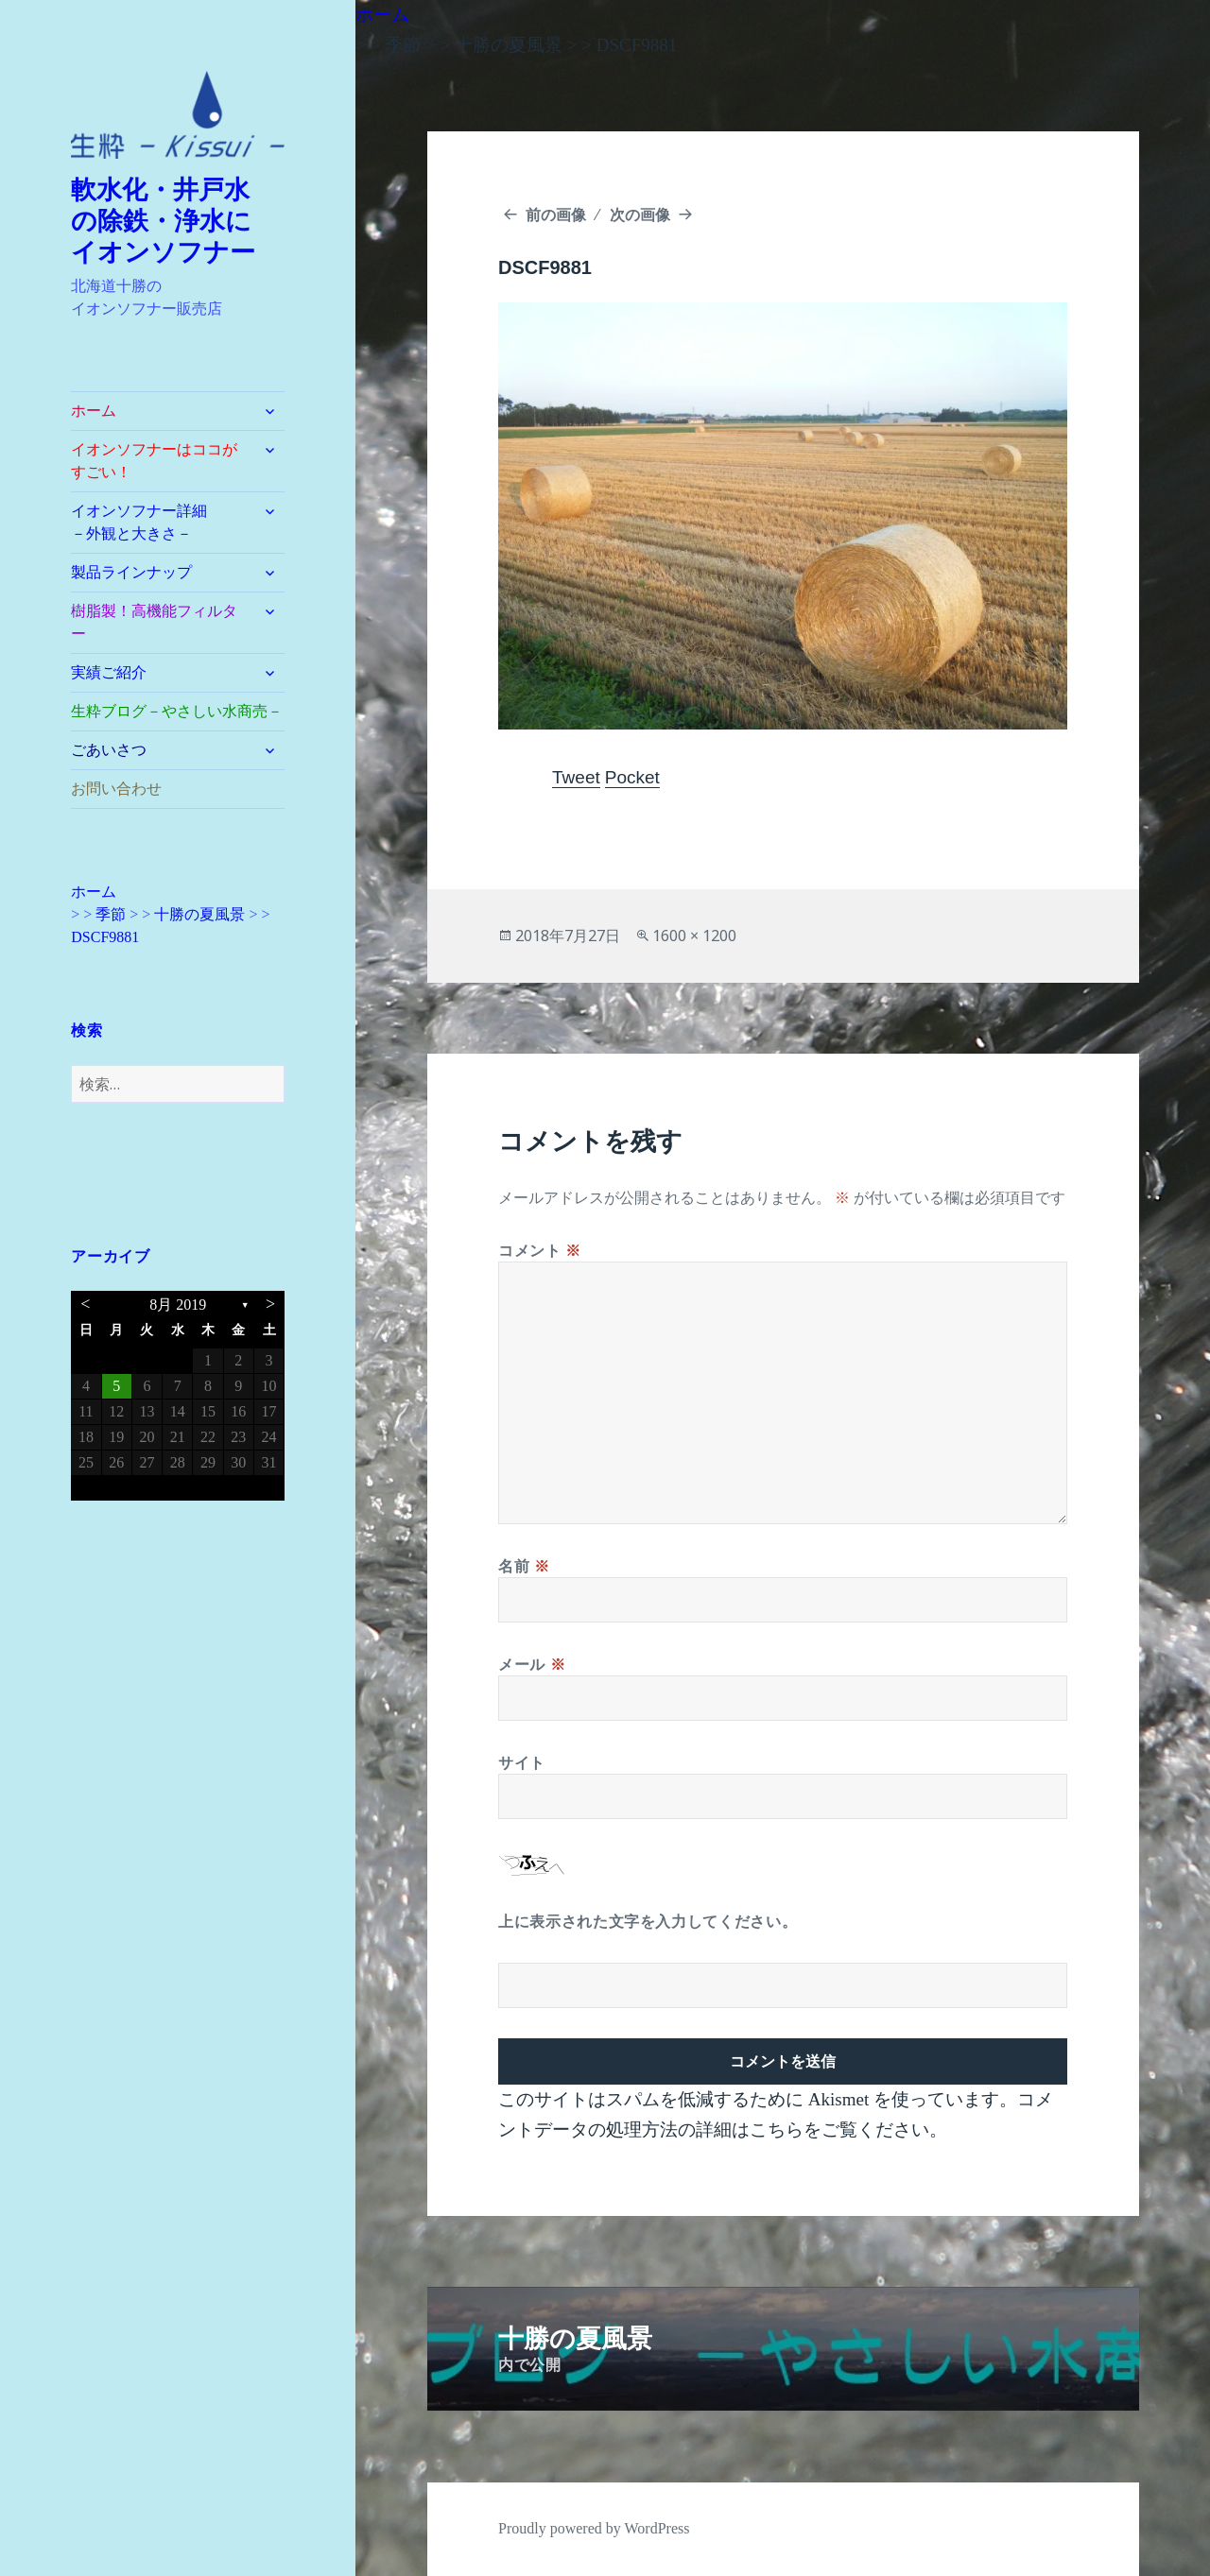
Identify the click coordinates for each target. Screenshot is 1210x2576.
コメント (539, 1250)
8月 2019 (177, 1305)
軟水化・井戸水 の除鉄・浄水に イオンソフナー (174, 221)
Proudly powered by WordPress (593, 2528)
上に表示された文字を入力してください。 (647, 1921)
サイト (521, 1762)
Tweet (576, 777)
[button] (178, 115)
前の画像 (556, 214)
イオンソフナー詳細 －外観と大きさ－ (161, 522)
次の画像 (640, 214)
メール (531, 1664)
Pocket (632, 777)
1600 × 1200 (694, 935)
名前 (524, 1565)
